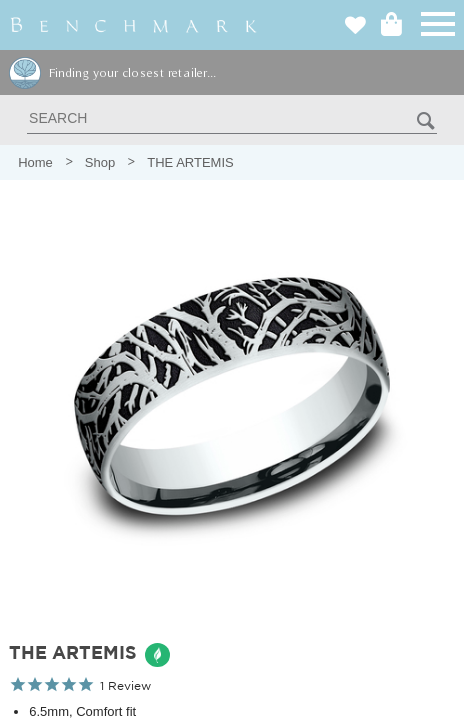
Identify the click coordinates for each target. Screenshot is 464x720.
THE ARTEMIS (190, 162)
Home (35, 162)
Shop (100, 162)
